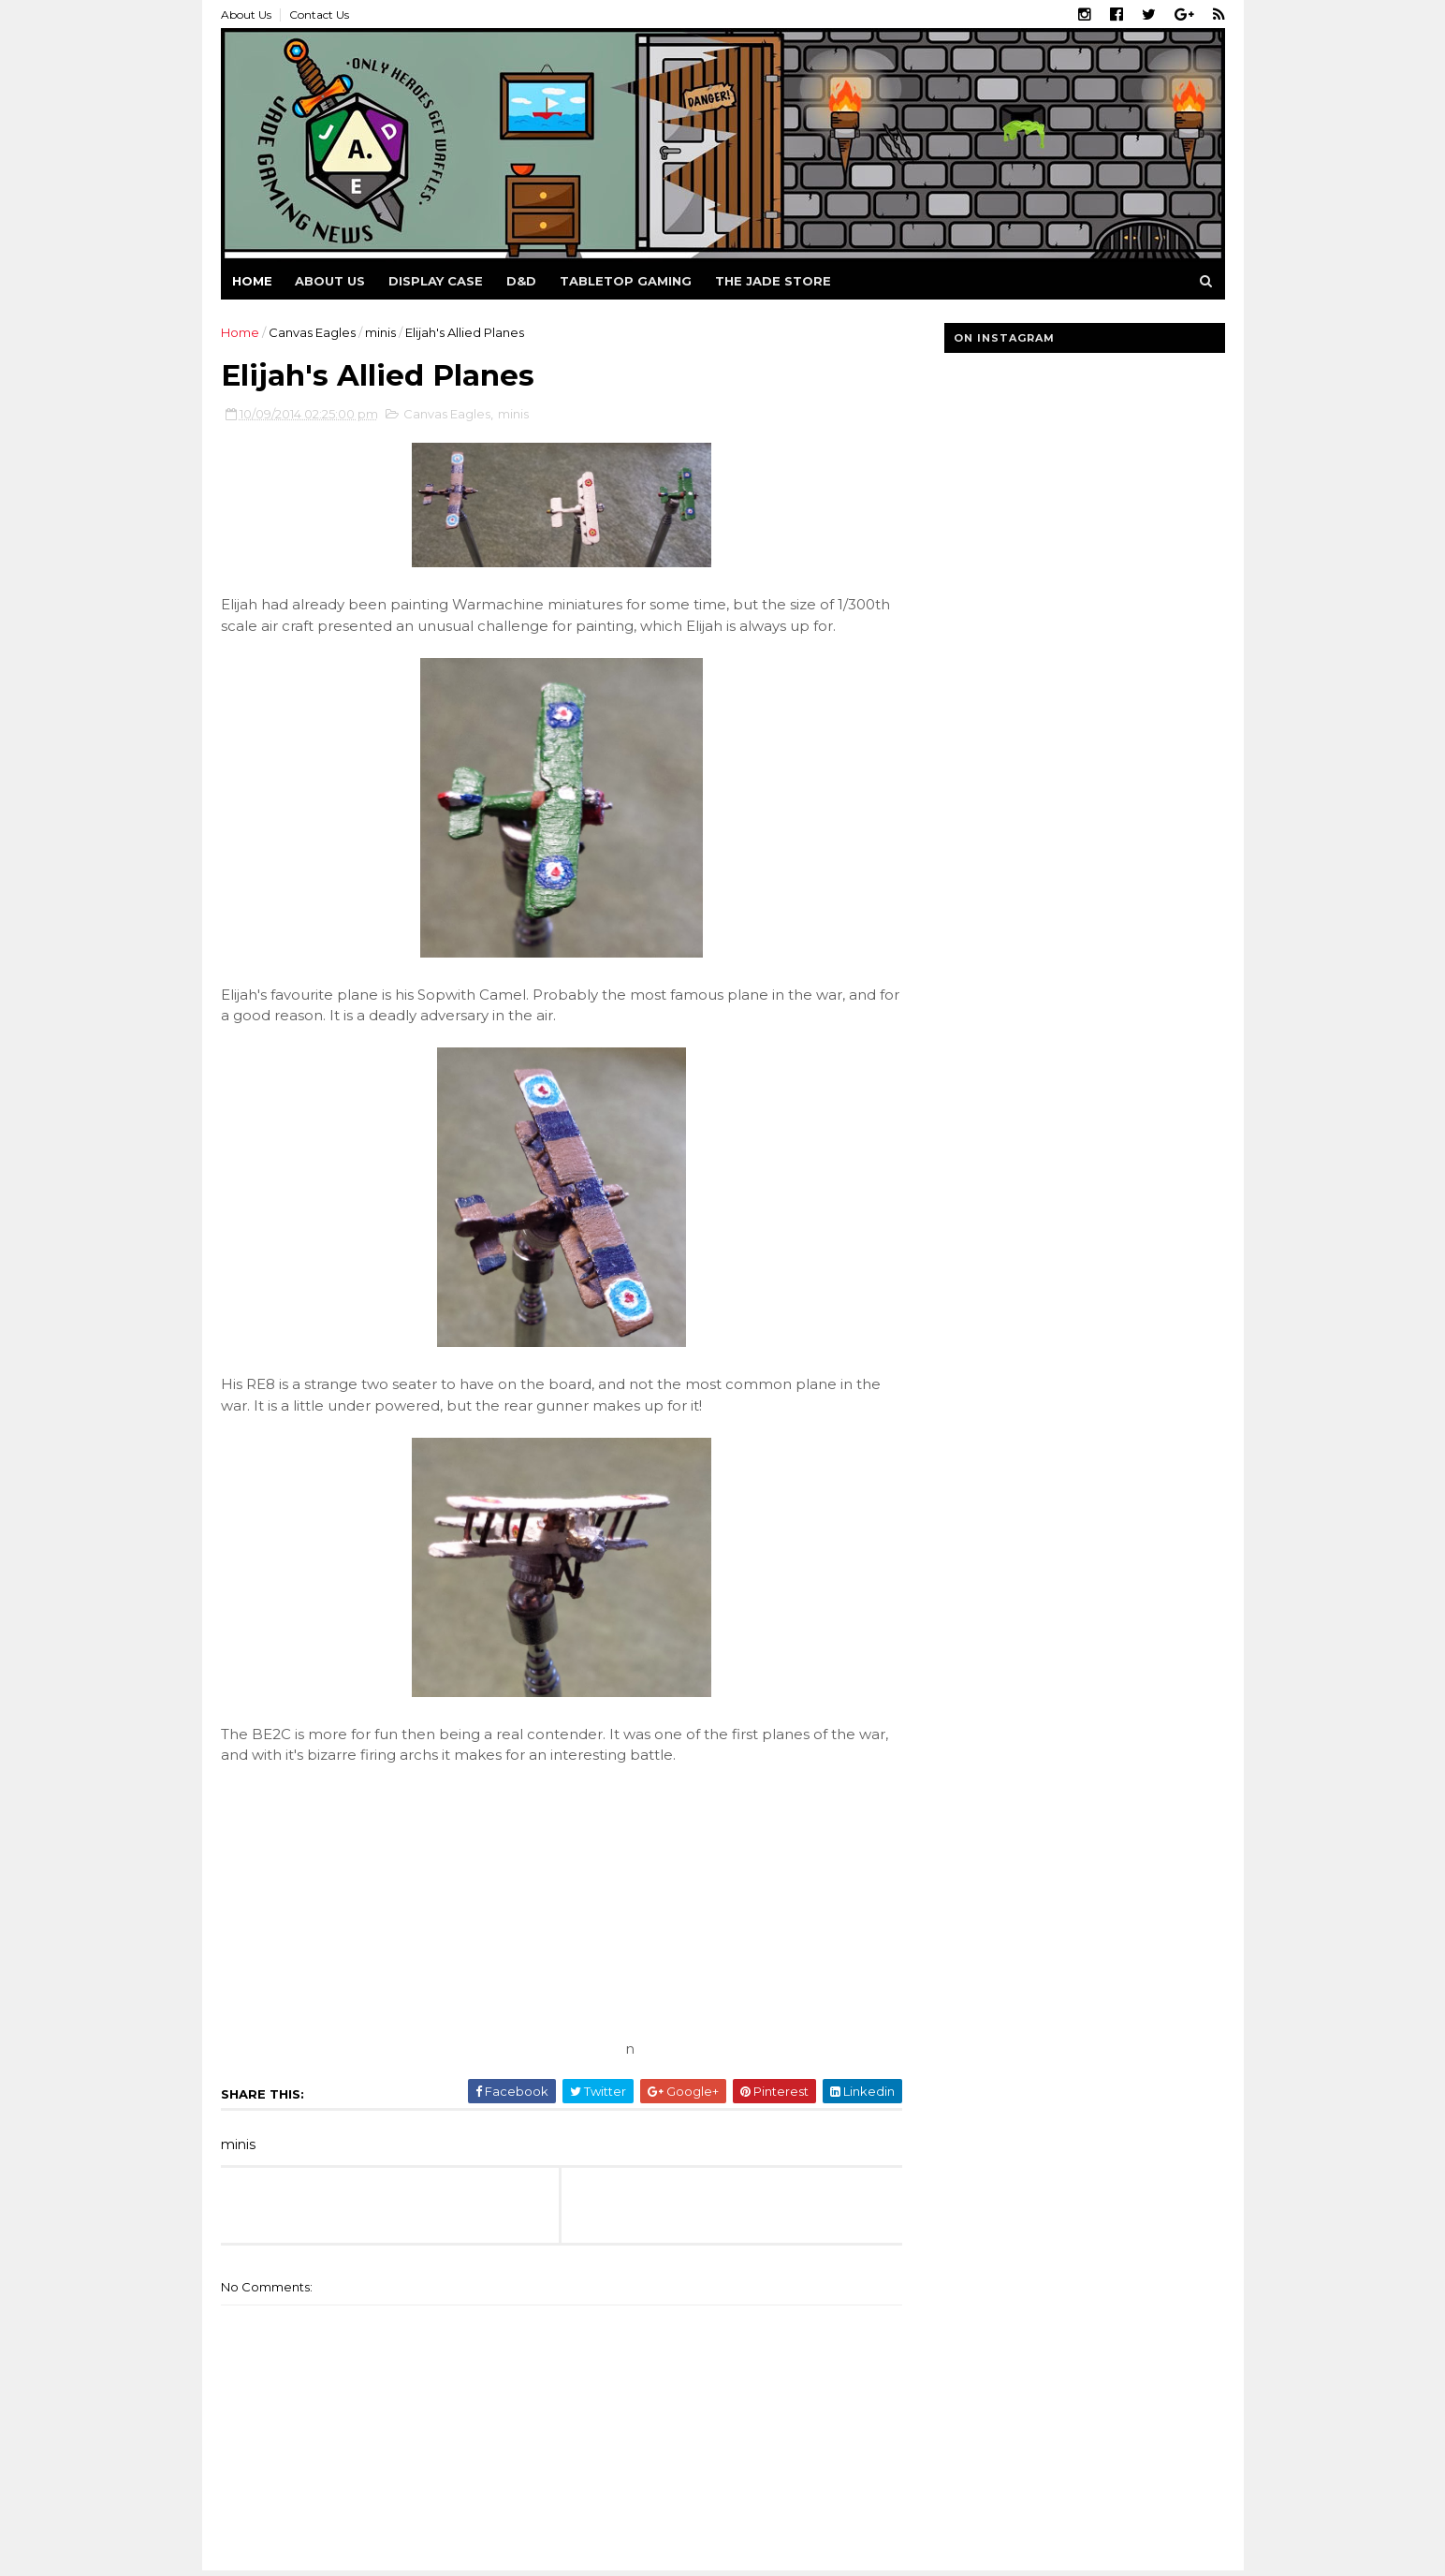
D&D (521, 280)
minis (380, 332)
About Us (246, 14)
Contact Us (319, 14)
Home (252, 280)
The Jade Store (773, 280)
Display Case (435, 280)
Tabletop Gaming (626, 280)
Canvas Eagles (312, 332)
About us (330, 280)
